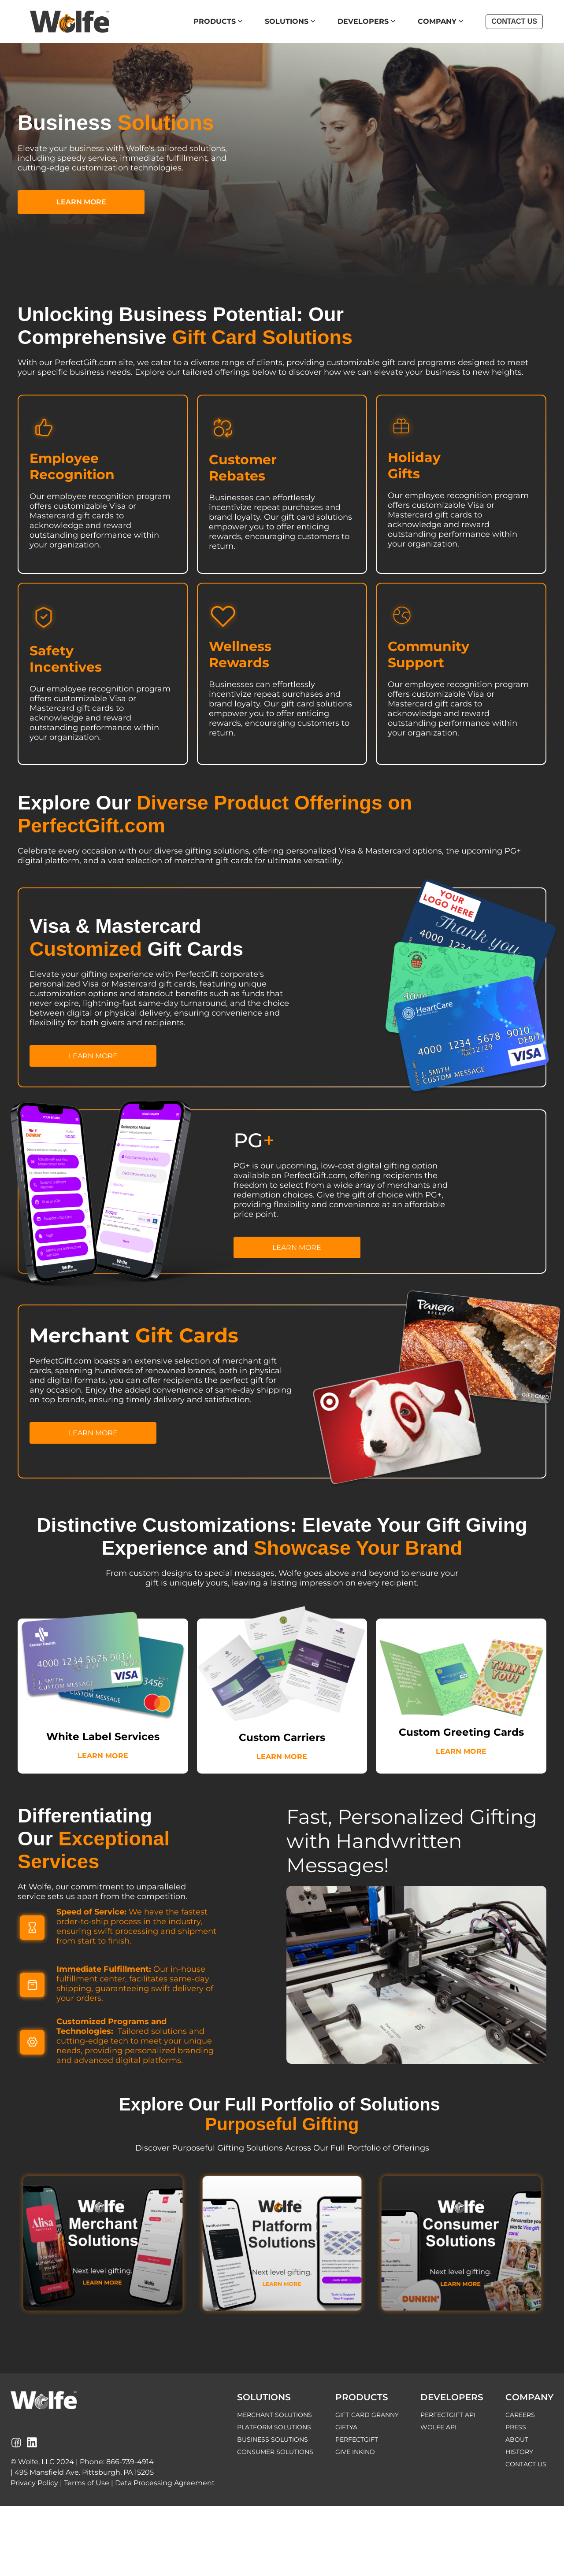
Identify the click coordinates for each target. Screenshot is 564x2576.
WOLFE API (438, 2427)
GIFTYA (346, 2427)
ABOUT (516, 2439)
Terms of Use (86, 2483)
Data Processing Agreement (165, 2483)
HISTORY (519, 2452)
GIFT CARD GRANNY (367, 2415)
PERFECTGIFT (356, 2439)
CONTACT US (525, 2464)
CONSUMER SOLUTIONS (275, 2452)
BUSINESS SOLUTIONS (272, 2439)
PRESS (515, 2427)
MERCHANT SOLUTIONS (274, 2415)
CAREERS (520, 2415)
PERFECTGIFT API (447, 2415)
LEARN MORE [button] (81, 202)
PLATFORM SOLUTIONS (274, 2427)
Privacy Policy (34, 2483)
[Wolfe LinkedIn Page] (32, 2442)
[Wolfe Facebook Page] (16, 2442)
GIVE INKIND (355, 2452)
